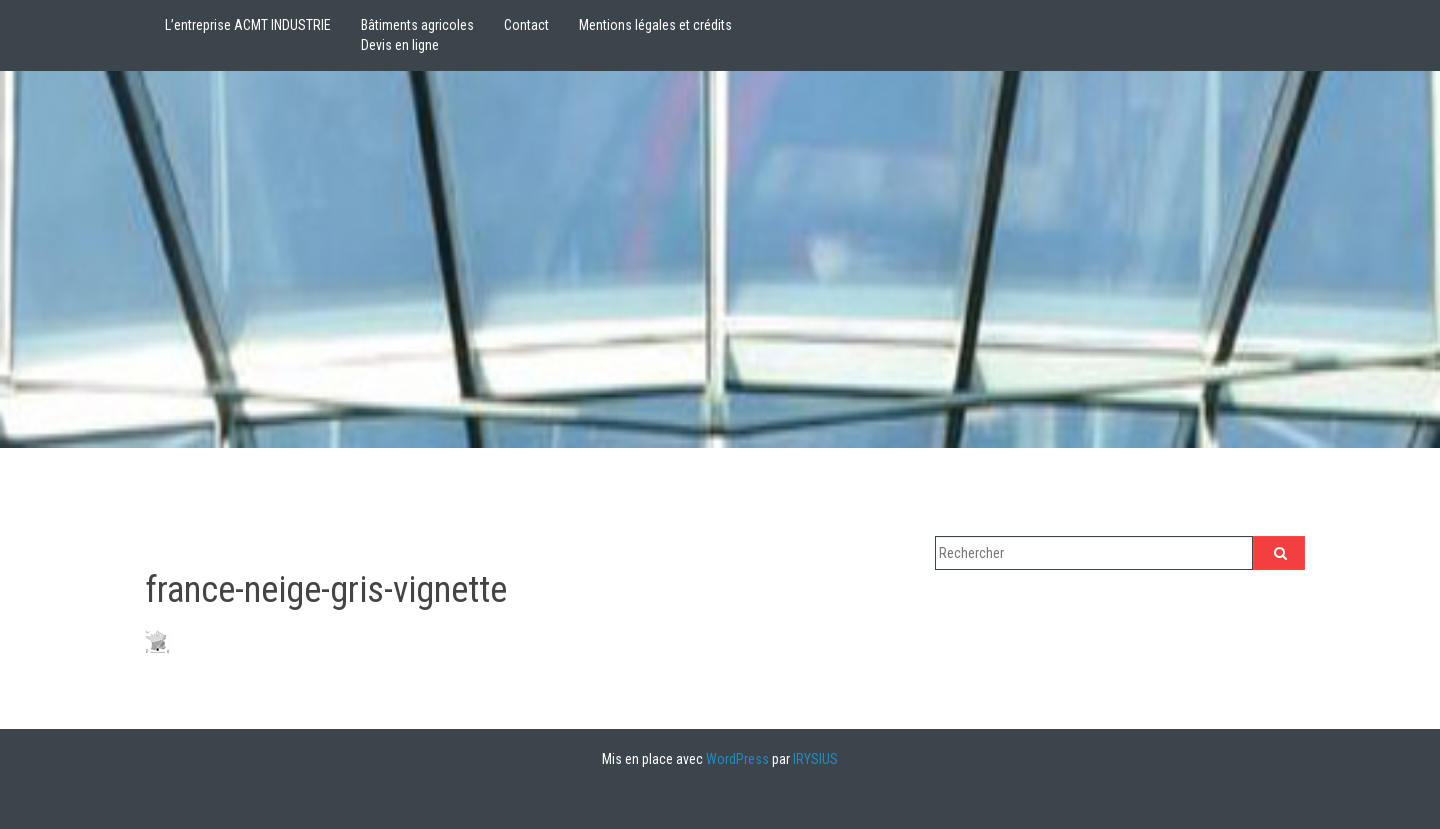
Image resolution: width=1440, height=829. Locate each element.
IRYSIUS (815, 759)
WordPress (737, 759)
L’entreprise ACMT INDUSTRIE (248, 25)
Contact (526, 25)
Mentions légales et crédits (655, 25)
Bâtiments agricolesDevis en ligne (417, 35)
